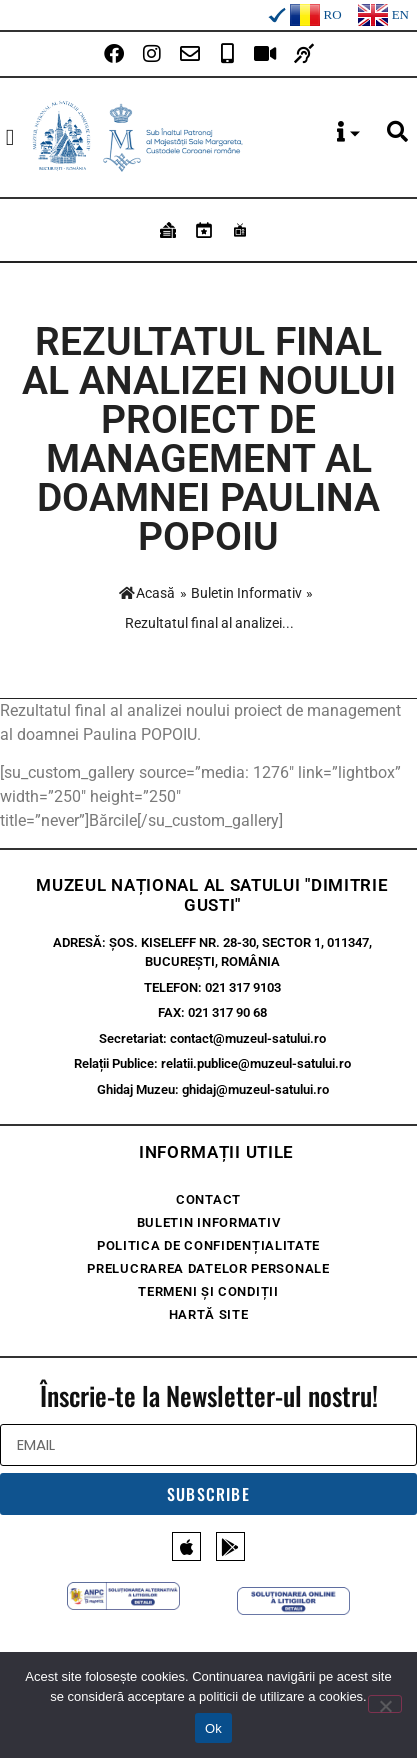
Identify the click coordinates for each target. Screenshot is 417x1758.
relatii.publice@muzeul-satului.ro (256, 1063)
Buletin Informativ (246, 593)
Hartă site (209, 1314)
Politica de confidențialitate (208, 1245)
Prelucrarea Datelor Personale (208, 1268)
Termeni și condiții (208, 1291)
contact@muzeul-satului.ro (248, 1038)
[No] (385, 1704)
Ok (213, 1728)
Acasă (147, 593)
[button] (10, 137)
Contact (208, 1199)
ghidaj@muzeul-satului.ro (255, 1089)
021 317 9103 (243, 987)
